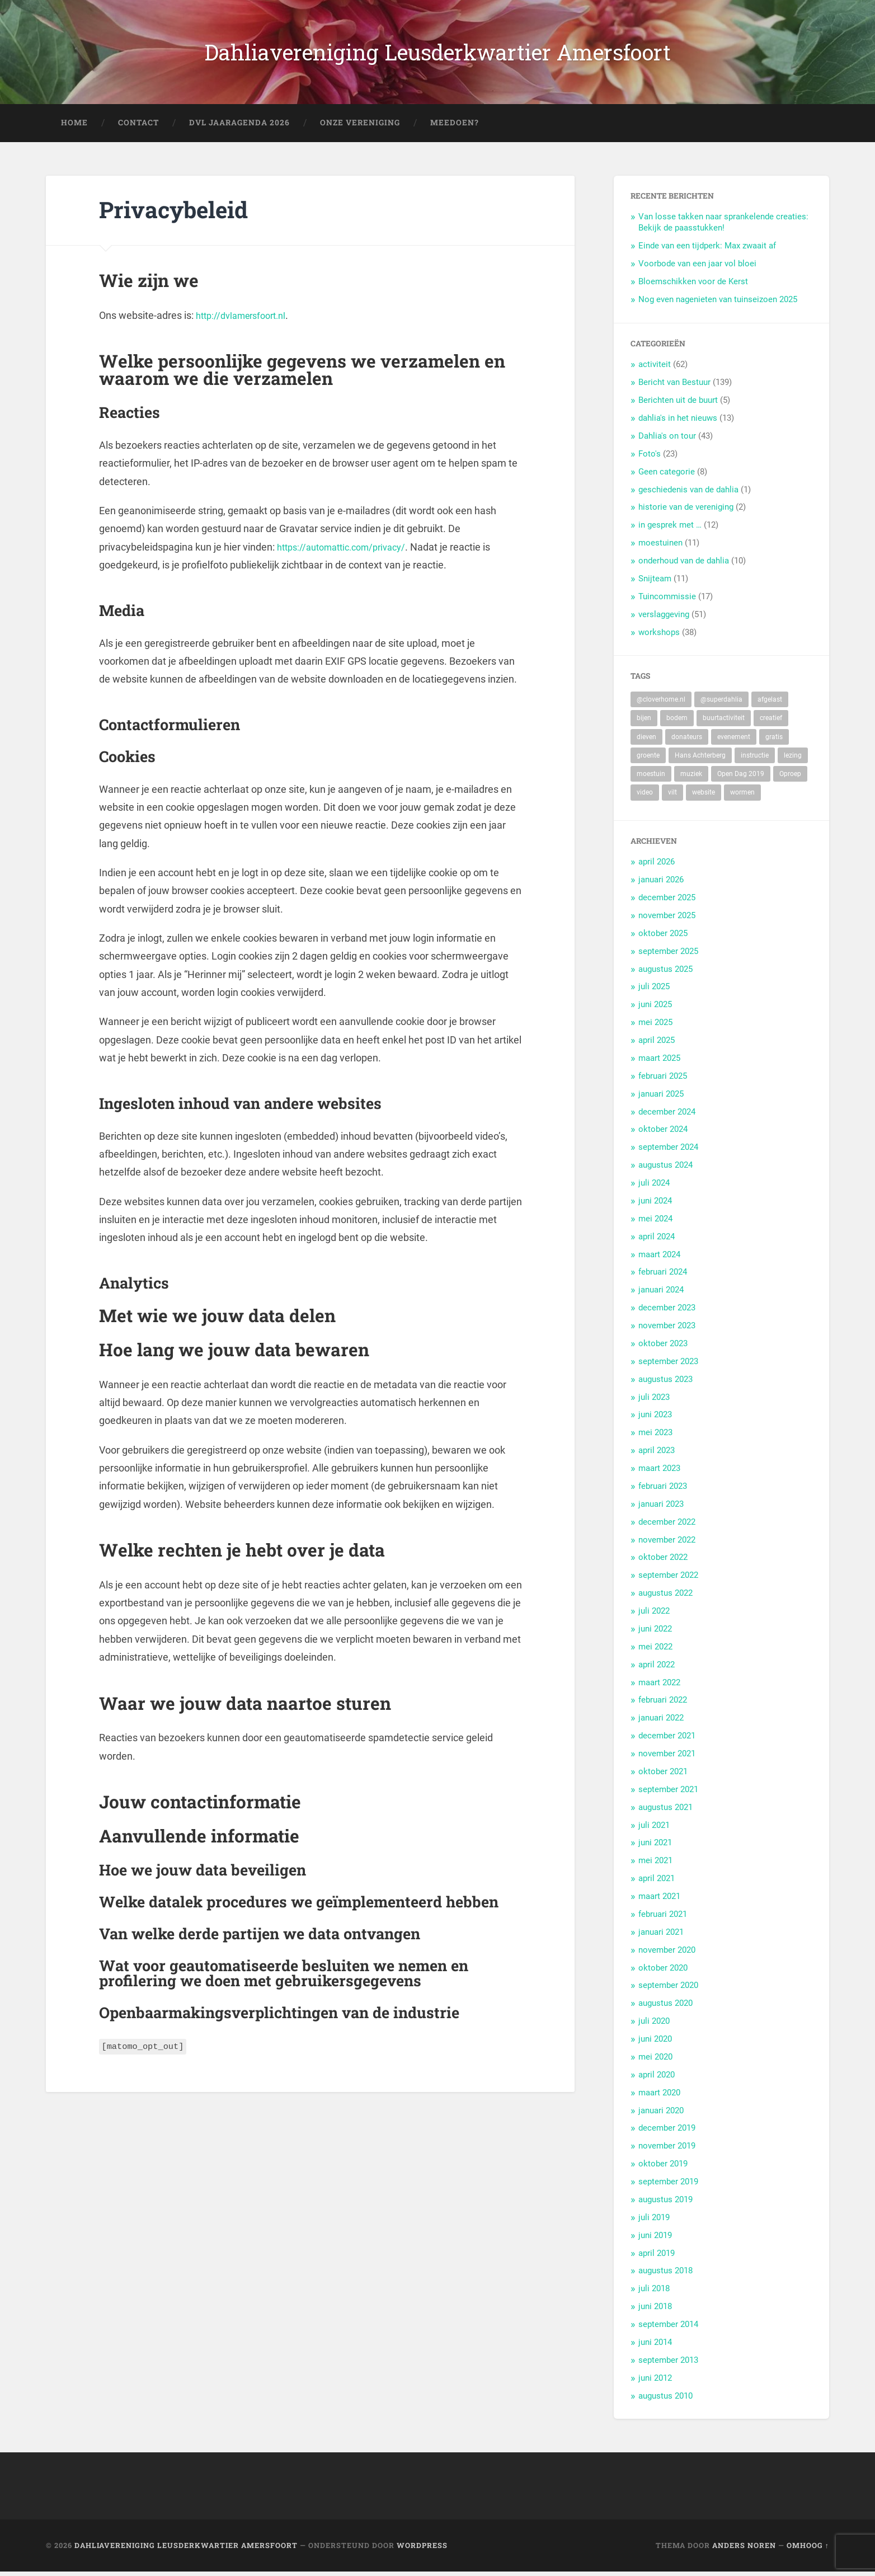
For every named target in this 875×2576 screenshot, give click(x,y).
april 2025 (656, 1044)
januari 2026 (661, 884)
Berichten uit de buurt (678, 404)
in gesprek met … (670, 529)
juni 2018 (655, 2311)
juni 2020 (655, 2043)
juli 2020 (654, 2025)
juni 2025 (655, 1009)
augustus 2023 (665, 1383)
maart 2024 (659, 1258)
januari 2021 (661, 1936)
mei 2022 (655, 1651)
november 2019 (666, 2150)
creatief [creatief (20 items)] (771, 722)
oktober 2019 (663, 2168)
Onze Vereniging (360, 126)
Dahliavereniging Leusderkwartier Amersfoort (437, 54)
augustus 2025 (665, 973)
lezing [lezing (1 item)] (793, 759)
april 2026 (656, 866)
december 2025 (666, 901)
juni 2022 (655, 1633)
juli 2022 (654, 1615)
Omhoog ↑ (808, 2549)
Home (74, 126)
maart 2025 (659, 1062)
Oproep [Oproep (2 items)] (790, 778)
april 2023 (656, 1455)
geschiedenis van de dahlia (688, 493)
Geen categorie (666, 476)
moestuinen (660, 547)
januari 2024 (661, 1294)
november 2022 (666, 1544)
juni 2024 (655, 1205)
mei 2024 (655, 1223)
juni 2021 (655, 1847)
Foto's (649, 458)
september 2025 (668, 955)
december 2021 (666, 1740)
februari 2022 (662, 1704)
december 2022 (666, 1526)
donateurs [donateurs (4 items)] (686, 741)
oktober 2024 (663, 1134)
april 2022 (656, 1668)
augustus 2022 (665, 1597)
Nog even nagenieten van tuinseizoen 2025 (717, 303)
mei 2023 (655, 1437)
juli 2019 (654, 2221)
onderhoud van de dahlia (683, 565)
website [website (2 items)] (703, 797)
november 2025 (666, 919)
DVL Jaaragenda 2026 (239, 126)
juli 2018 (654, 2293)
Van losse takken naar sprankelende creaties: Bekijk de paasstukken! (723, 226)
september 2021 (668, 1793)
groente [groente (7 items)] (648, 759)
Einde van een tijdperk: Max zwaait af (707, 250)
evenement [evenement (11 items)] (733, 741)
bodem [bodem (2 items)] (677, 722)
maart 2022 (659, 1686)
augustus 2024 (665, 1169)
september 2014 (668, 2328)
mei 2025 (655, 1027)
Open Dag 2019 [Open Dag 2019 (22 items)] (740, 778)
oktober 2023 (663, 1347)
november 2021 (666, 1757)
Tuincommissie (667, 600)
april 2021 (656, 1883)
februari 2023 (662, 1490)
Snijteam (654, 582)
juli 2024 (654, 1187)
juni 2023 (655, 1419)
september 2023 (668, 1365)
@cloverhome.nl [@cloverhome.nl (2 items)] (661, 704)
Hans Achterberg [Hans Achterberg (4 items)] (700, 759)
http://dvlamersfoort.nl (246, 319)
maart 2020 (659, 2096)
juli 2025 (654, 991)
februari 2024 (662, 1276)
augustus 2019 (665, 2203)
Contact (138, 126)
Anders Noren (744, 2549)
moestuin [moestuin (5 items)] (651, 778)
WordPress (422, 2549)
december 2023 (666, 1312)
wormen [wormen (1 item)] (742, 797)
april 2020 (656, 2079)
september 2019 (668, 2185)
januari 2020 (661, 2114)
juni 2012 (655, 2382)
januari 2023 (661, 1508)
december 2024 (666, 1116)
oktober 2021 (663, 1775)
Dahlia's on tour (667, 440)
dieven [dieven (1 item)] (646, 741)
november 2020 (666, 1954)
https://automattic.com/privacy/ (348, 551)
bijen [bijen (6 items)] (644, 722)
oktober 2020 (663, 1972)
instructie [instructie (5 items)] (755, 759)
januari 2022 (661, 1722)
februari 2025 (662, 1080)
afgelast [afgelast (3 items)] (770, 704)
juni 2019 (655, 2239)
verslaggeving (663, 618)
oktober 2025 (663, 937)
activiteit (654, 369)
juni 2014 (655, 2346)
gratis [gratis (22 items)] (774, 741)
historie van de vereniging (685, 511)
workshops (659, 636)
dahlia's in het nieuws (677, 422)
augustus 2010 (665, 2400)
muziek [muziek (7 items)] (691, 778)
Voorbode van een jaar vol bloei (697, 267)
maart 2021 (659, 1900)
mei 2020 (655, 2061)
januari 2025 (661, 1098)
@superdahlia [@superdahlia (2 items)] (721, 704)
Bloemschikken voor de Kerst (693, 285)
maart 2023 (659, 1472)
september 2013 (668, 2364)
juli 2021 (654, 1829)
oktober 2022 (663, 1562)
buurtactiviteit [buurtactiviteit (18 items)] (724, 722)
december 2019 (666, 2132)
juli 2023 (654, 1401)
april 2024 (656, 1240)
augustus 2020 (665, 2007)
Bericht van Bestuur (674, 387)
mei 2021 (655, 1865)
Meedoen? (454, 126)
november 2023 (666, 1329)
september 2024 (668, 1151)
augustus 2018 (665, 2275)
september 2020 (668, 1990)
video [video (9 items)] (645, 797)
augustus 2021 (665, 1811)
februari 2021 (662, 1918)
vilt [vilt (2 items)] (672, 797)
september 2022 (668, 1579)
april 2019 (656, 2257)
